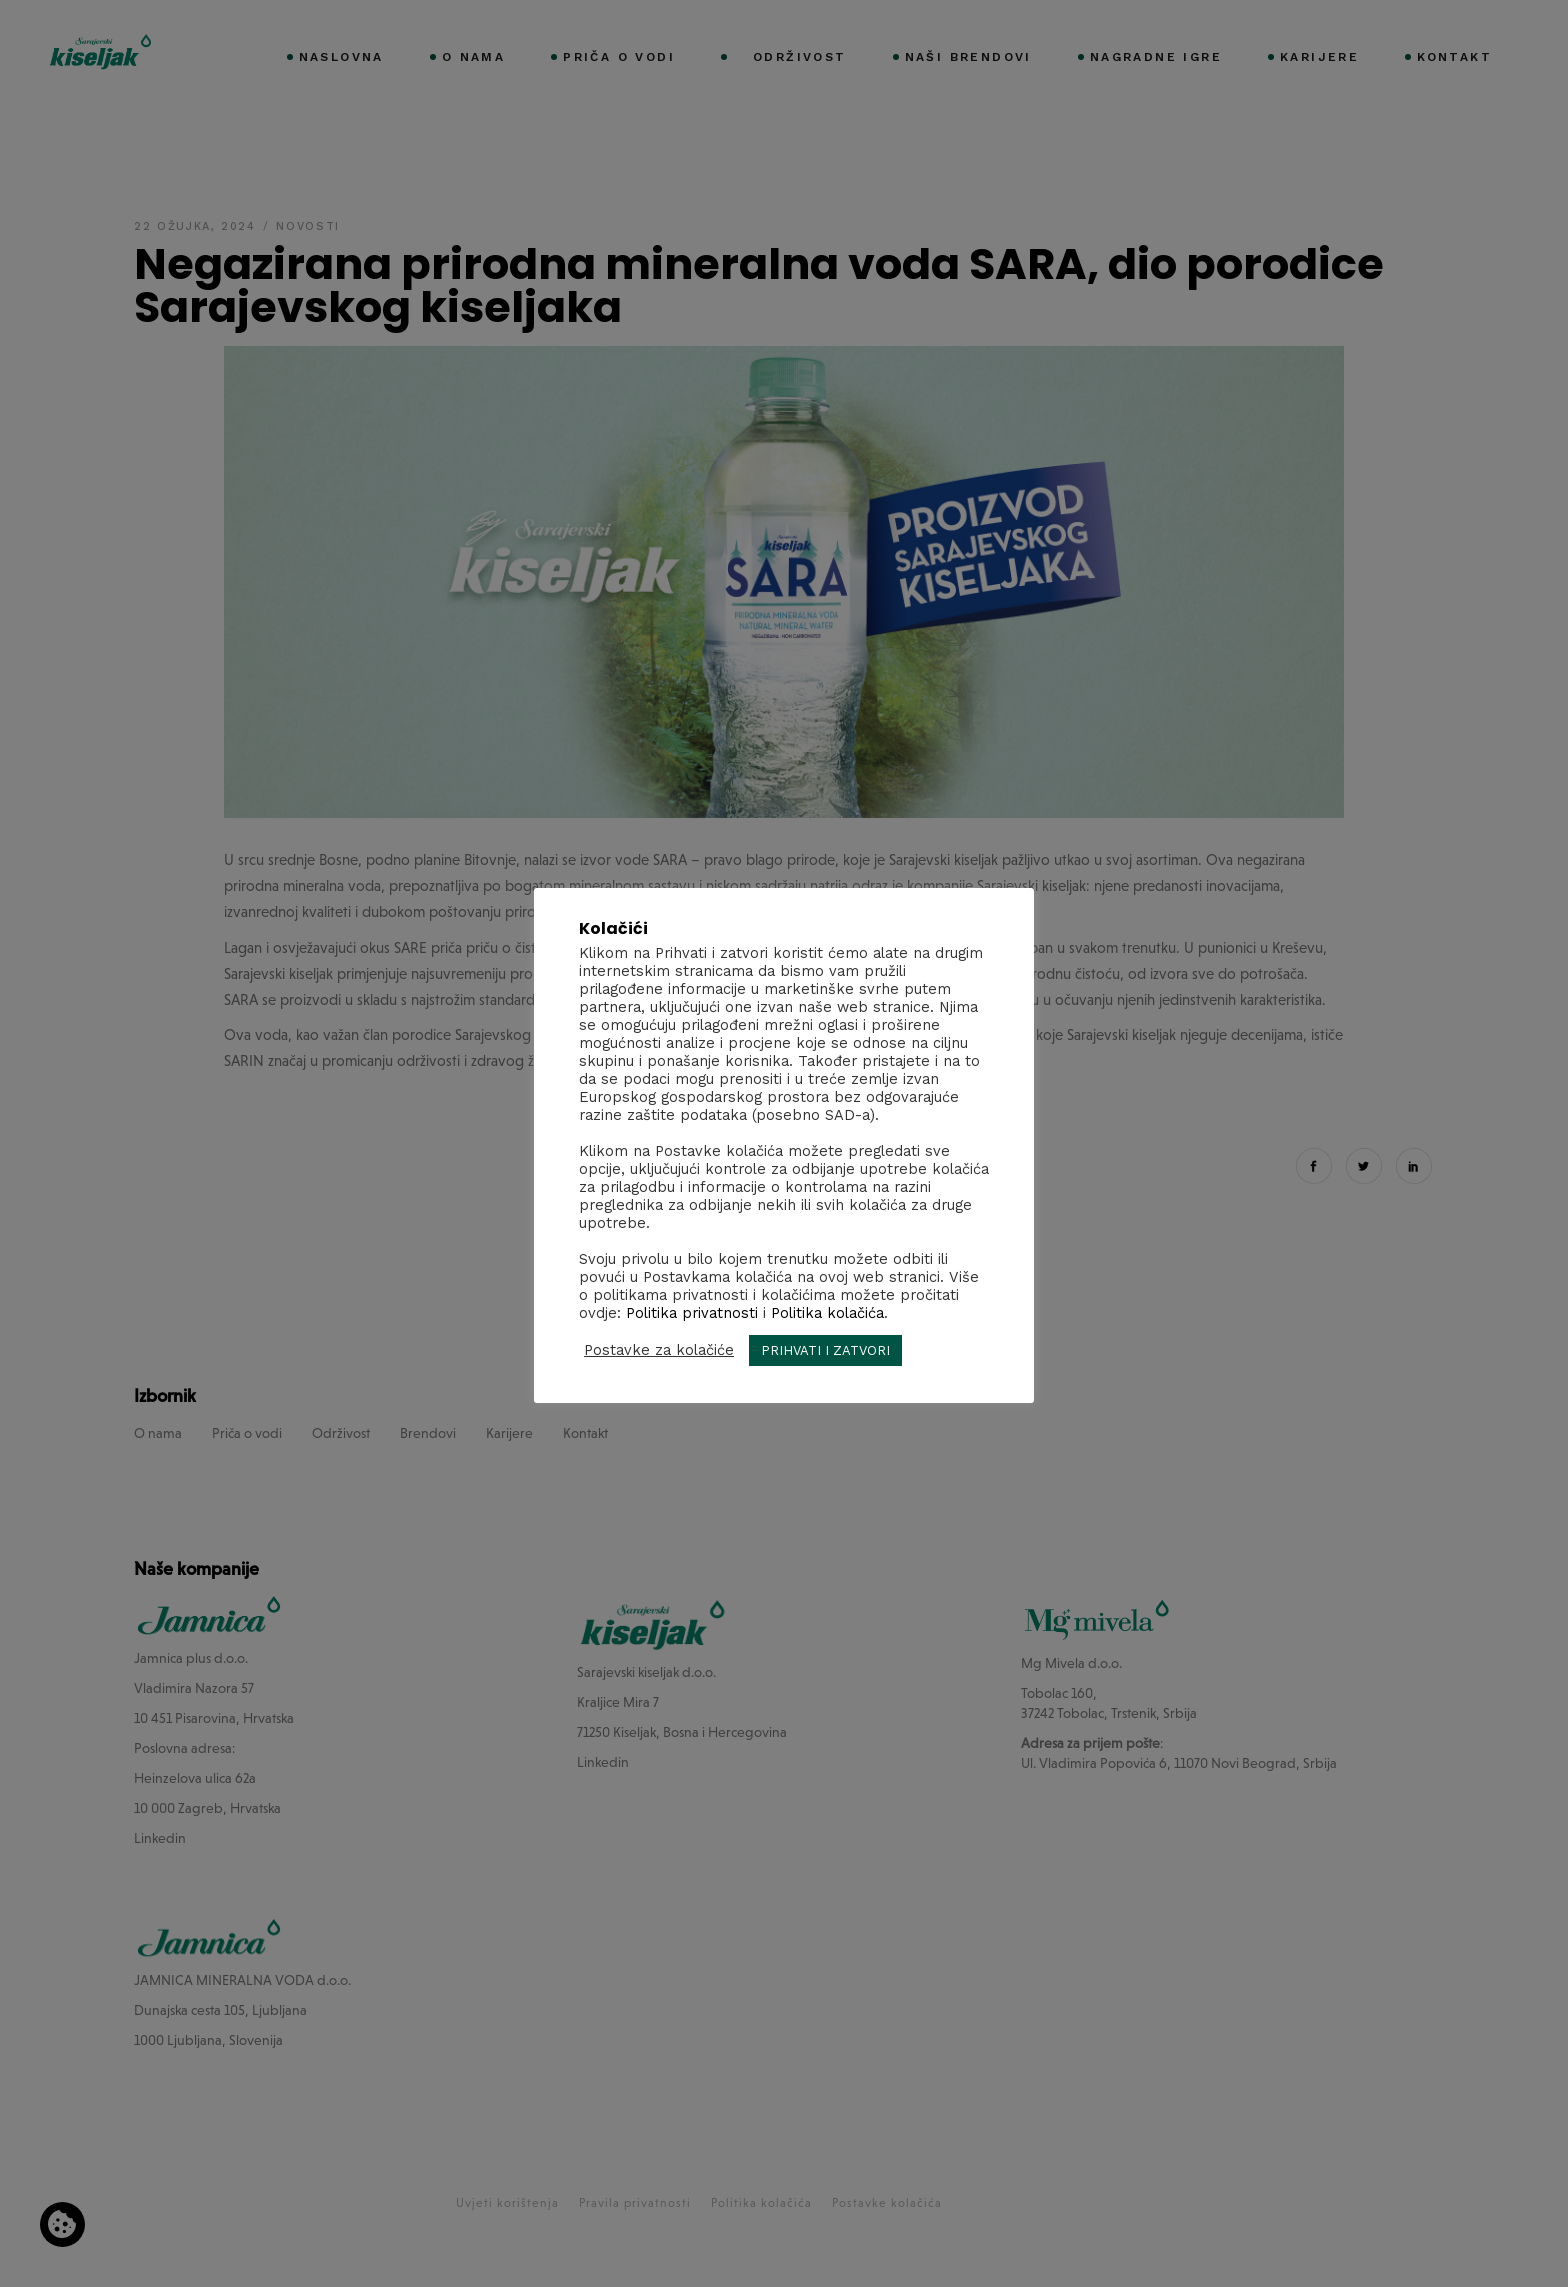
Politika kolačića (827, 1313)
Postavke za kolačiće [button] (659, 1350)
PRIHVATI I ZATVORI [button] (825, 1350)
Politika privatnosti (692, 1313)
